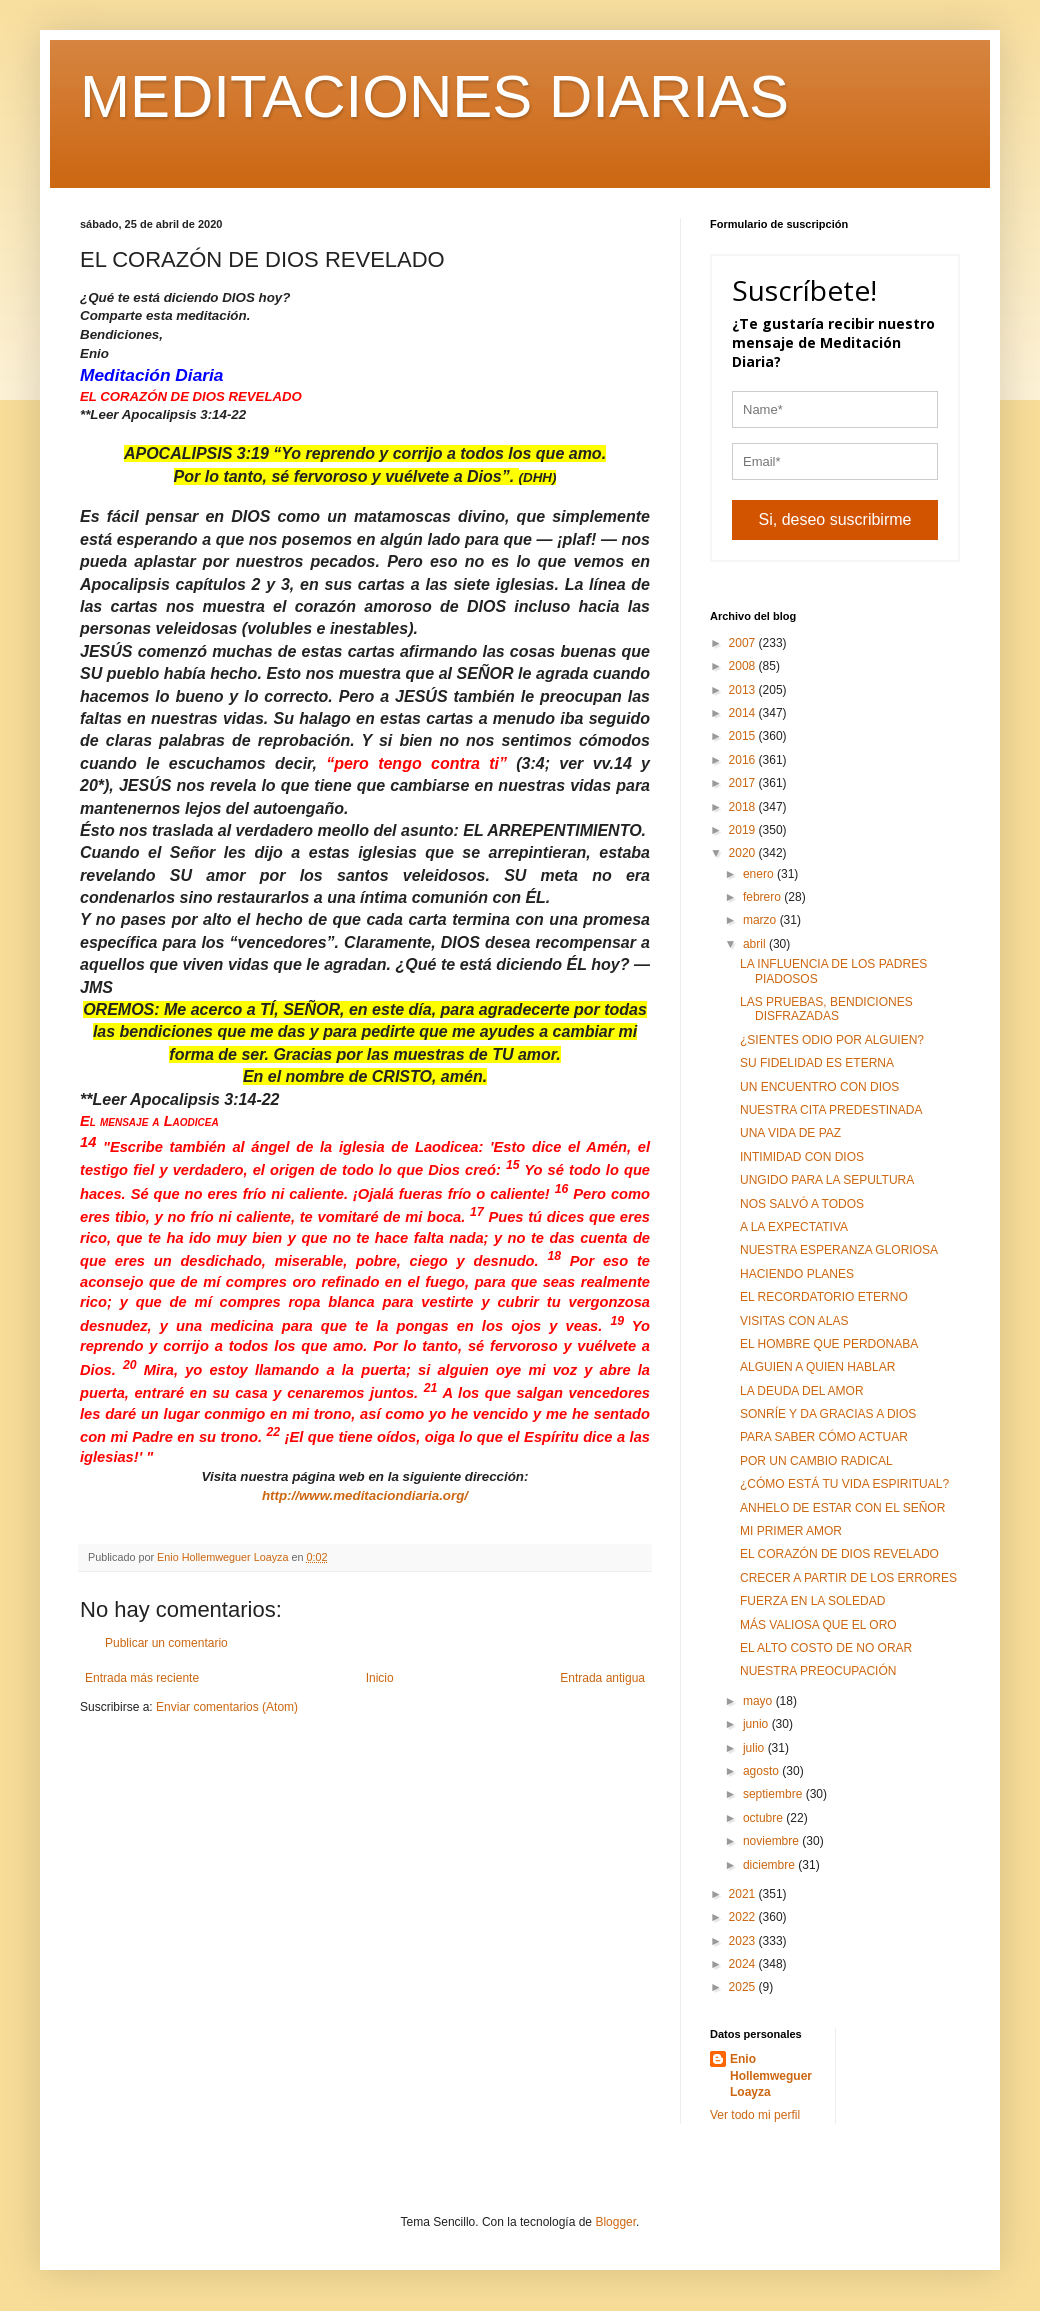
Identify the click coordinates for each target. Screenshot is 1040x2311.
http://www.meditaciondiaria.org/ (365, 1495)
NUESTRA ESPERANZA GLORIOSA (839, 1250)
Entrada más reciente (142, 1678)
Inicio (380, 1678)
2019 (744, 830)
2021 (744, 1894)
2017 (744, 783)
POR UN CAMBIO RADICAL (816, 1461)
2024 (744, 1964)
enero (760, 874)
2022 (744, 1917)
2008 (744, 666)
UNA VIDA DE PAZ (790, 1133)
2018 (744, 807)
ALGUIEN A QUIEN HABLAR (817, 1367)
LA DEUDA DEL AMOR (802, 1391)
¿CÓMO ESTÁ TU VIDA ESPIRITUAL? (844, 1484)
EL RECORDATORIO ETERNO (824, 1297)
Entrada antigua (602, 1678)
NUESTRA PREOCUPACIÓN (818, 1671)
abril (756, 944)
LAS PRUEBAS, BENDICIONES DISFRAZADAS (826, 1009)
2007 (744, 643)
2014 (744, 713)
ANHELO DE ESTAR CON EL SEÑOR (842, 1508)
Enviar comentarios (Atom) (227, 1707)
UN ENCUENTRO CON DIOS (819, 1087)
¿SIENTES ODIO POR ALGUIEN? (832, 1040)
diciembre (770, 1865)
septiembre (774, 1794)
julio (755, 1748)
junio (757, 1724)
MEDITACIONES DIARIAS (434, 96)
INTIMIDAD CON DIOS (802, 1157)
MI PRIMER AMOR (791, 1531)
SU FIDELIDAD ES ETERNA (817, 1063)
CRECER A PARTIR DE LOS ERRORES (848, 1578)
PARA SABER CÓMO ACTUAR (824, 1437)
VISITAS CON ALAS (794, 1321)
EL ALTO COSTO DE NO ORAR (826, 1648)
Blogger (615, 2222)
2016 (744, 760)
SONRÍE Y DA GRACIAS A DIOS (828, 1414)
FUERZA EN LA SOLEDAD (812, 1601)
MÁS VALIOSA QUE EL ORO (818, 1625)
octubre (764, 1818)
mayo (759, 1701)
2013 (744, 690)
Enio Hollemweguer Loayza (771, 2076)
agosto (762, 1771)
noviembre (772, 1841)
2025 (744, 1987)
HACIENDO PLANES (797, 1274)
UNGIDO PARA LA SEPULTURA (827, 1180)
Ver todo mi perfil (755, 2115)
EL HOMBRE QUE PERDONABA (829, 1344)
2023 (744, 1941)
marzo (761, 920)
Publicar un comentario (166, 1643)
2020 (744, 853)
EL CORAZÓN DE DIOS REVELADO (839, 1554)
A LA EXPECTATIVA (794, 1227)
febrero (763, 897)
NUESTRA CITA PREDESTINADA (831, 1110)
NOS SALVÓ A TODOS (802, 1204)
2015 (744, 736)
